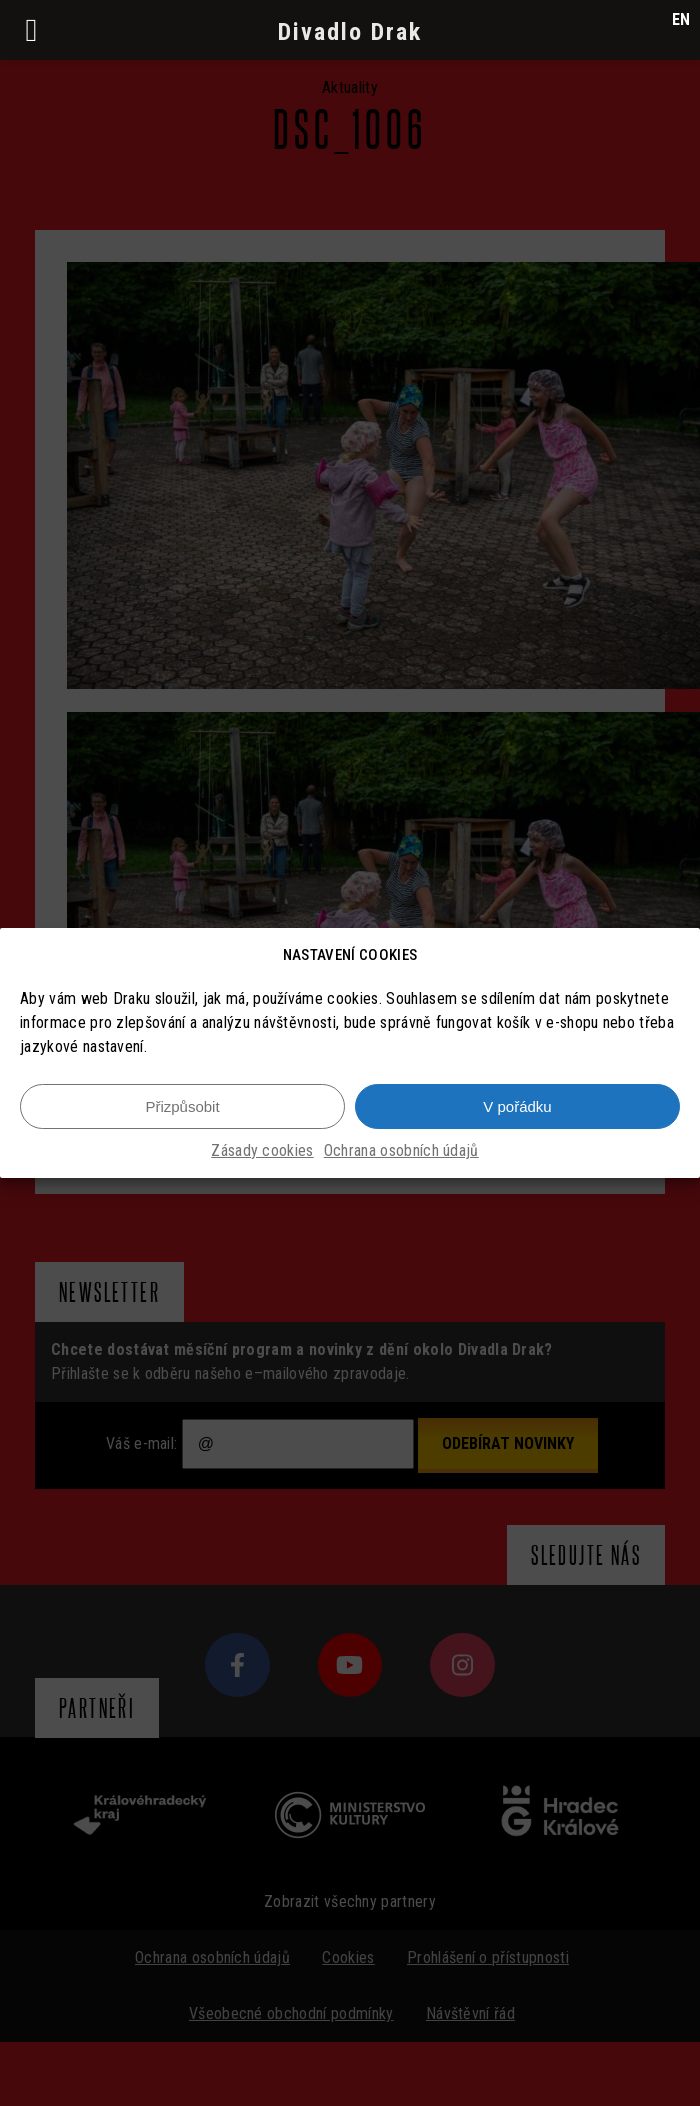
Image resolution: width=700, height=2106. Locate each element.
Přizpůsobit (182, 1106)
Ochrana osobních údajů (401, 1150)
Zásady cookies (262, 1150)
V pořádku (517, 1106)
